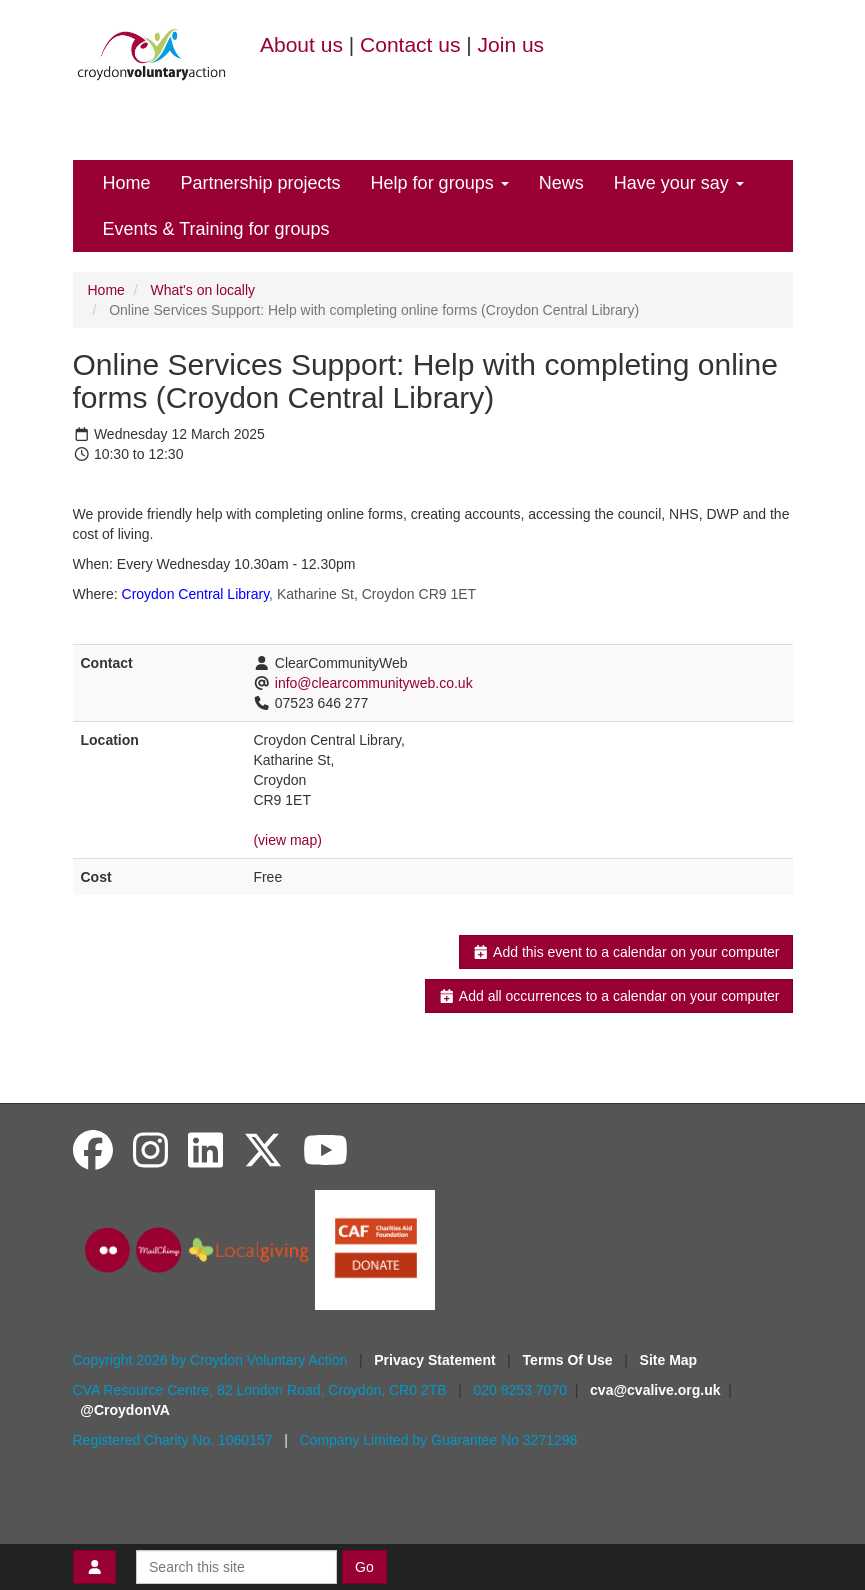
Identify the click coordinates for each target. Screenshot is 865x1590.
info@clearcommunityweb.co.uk (374, 683)
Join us (511, 44)
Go (364, 1567)
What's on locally (202, 290)
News (561, 183)
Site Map (669, 1360)
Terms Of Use (570, 1360)
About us (301, 44)
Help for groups (440, 183)
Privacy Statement (436, 1360)
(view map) (287, 840)
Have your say (679, 183)
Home (127, 183)
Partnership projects (261, 183)
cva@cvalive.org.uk (655, 1390)
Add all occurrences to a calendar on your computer (608, 996)
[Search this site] (236, 1567)
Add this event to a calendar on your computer (625, 952)
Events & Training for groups (216, 229)
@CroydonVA (125, 1410)
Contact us (410, 44)
